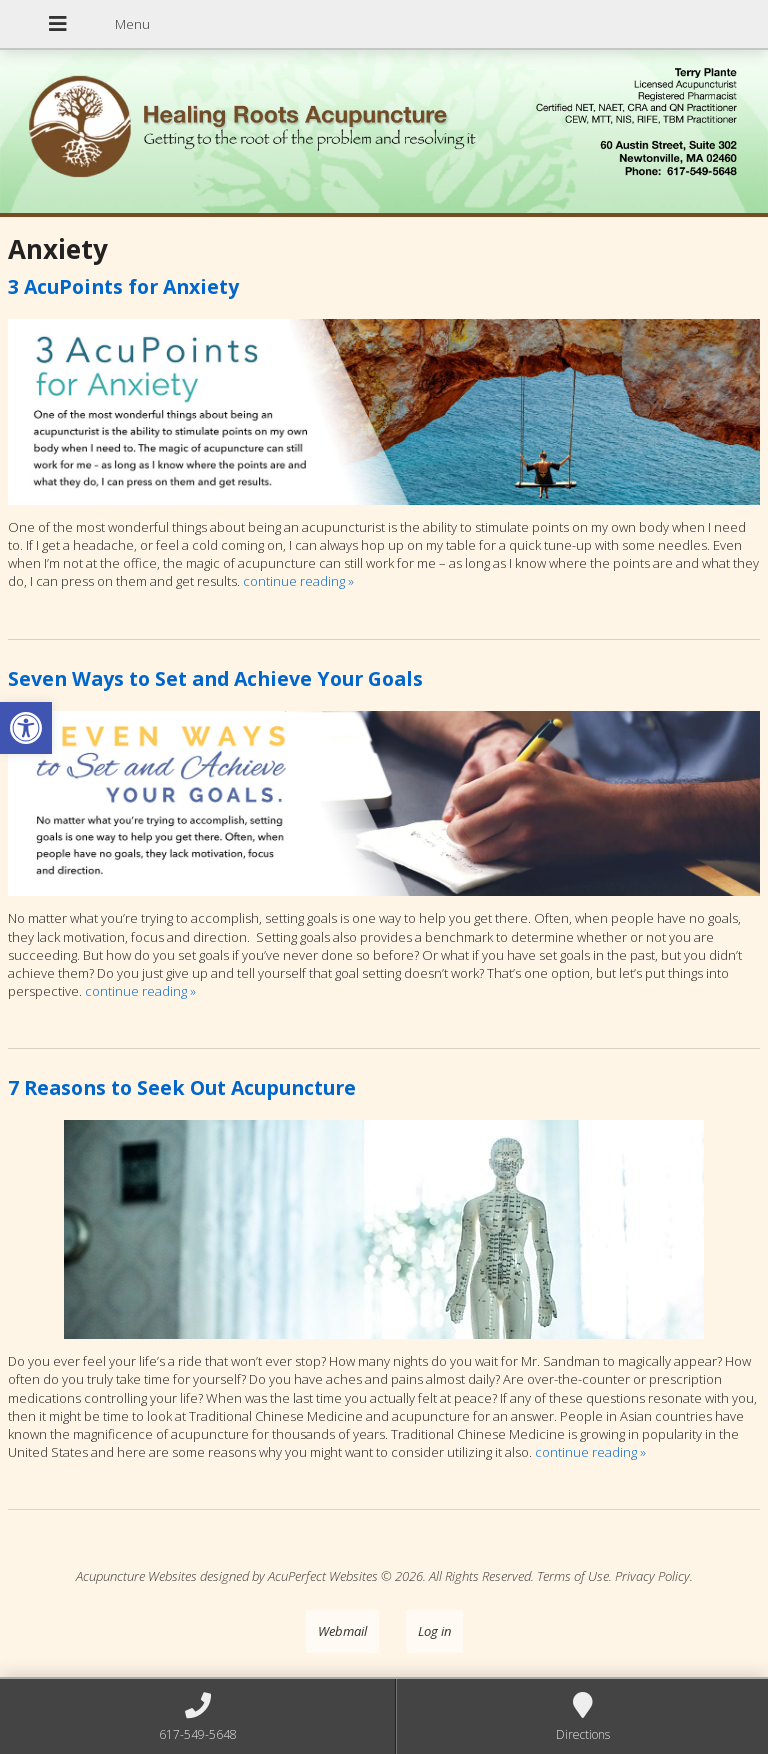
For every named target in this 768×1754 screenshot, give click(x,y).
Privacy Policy (652, 1576)
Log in (434, 1631)
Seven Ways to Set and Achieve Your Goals (215, 678)
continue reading (298, 581)
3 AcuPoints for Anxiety (123, 286)
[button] (26, 728)
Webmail (342, 1631)
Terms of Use (573, 1576)
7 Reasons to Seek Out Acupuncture (182, 1087)
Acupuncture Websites (136, 1576)
